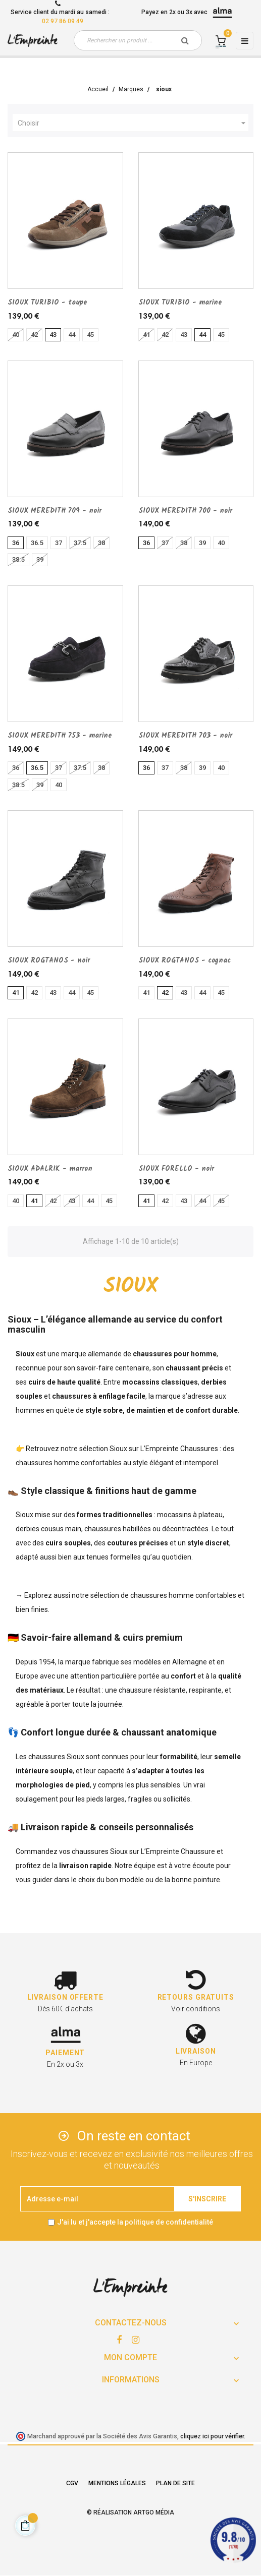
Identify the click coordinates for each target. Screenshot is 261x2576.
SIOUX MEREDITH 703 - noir (185, 735)
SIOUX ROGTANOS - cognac (184, 960)
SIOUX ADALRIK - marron (50, 1168)
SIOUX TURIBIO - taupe (47, 302)
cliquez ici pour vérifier (212, 2436)
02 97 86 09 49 (62, 21)
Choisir (133, 123)
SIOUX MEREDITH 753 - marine (60, 735)
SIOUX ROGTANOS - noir (49, 960)
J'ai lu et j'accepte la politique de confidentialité (135, 2222)
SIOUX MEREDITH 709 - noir (54, 510)
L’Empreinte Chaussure (178, 1851)
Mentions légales (117, 2483)
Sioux (118, 1449)
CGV (72, 2483)
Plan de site (175, 2483)
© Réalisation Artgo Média (130, 2512)
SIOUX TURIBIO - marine (180, 302)
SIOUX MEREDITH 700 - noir (185, 510)
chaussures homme (162, 1595)
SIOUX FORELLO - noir (176, 1168)
